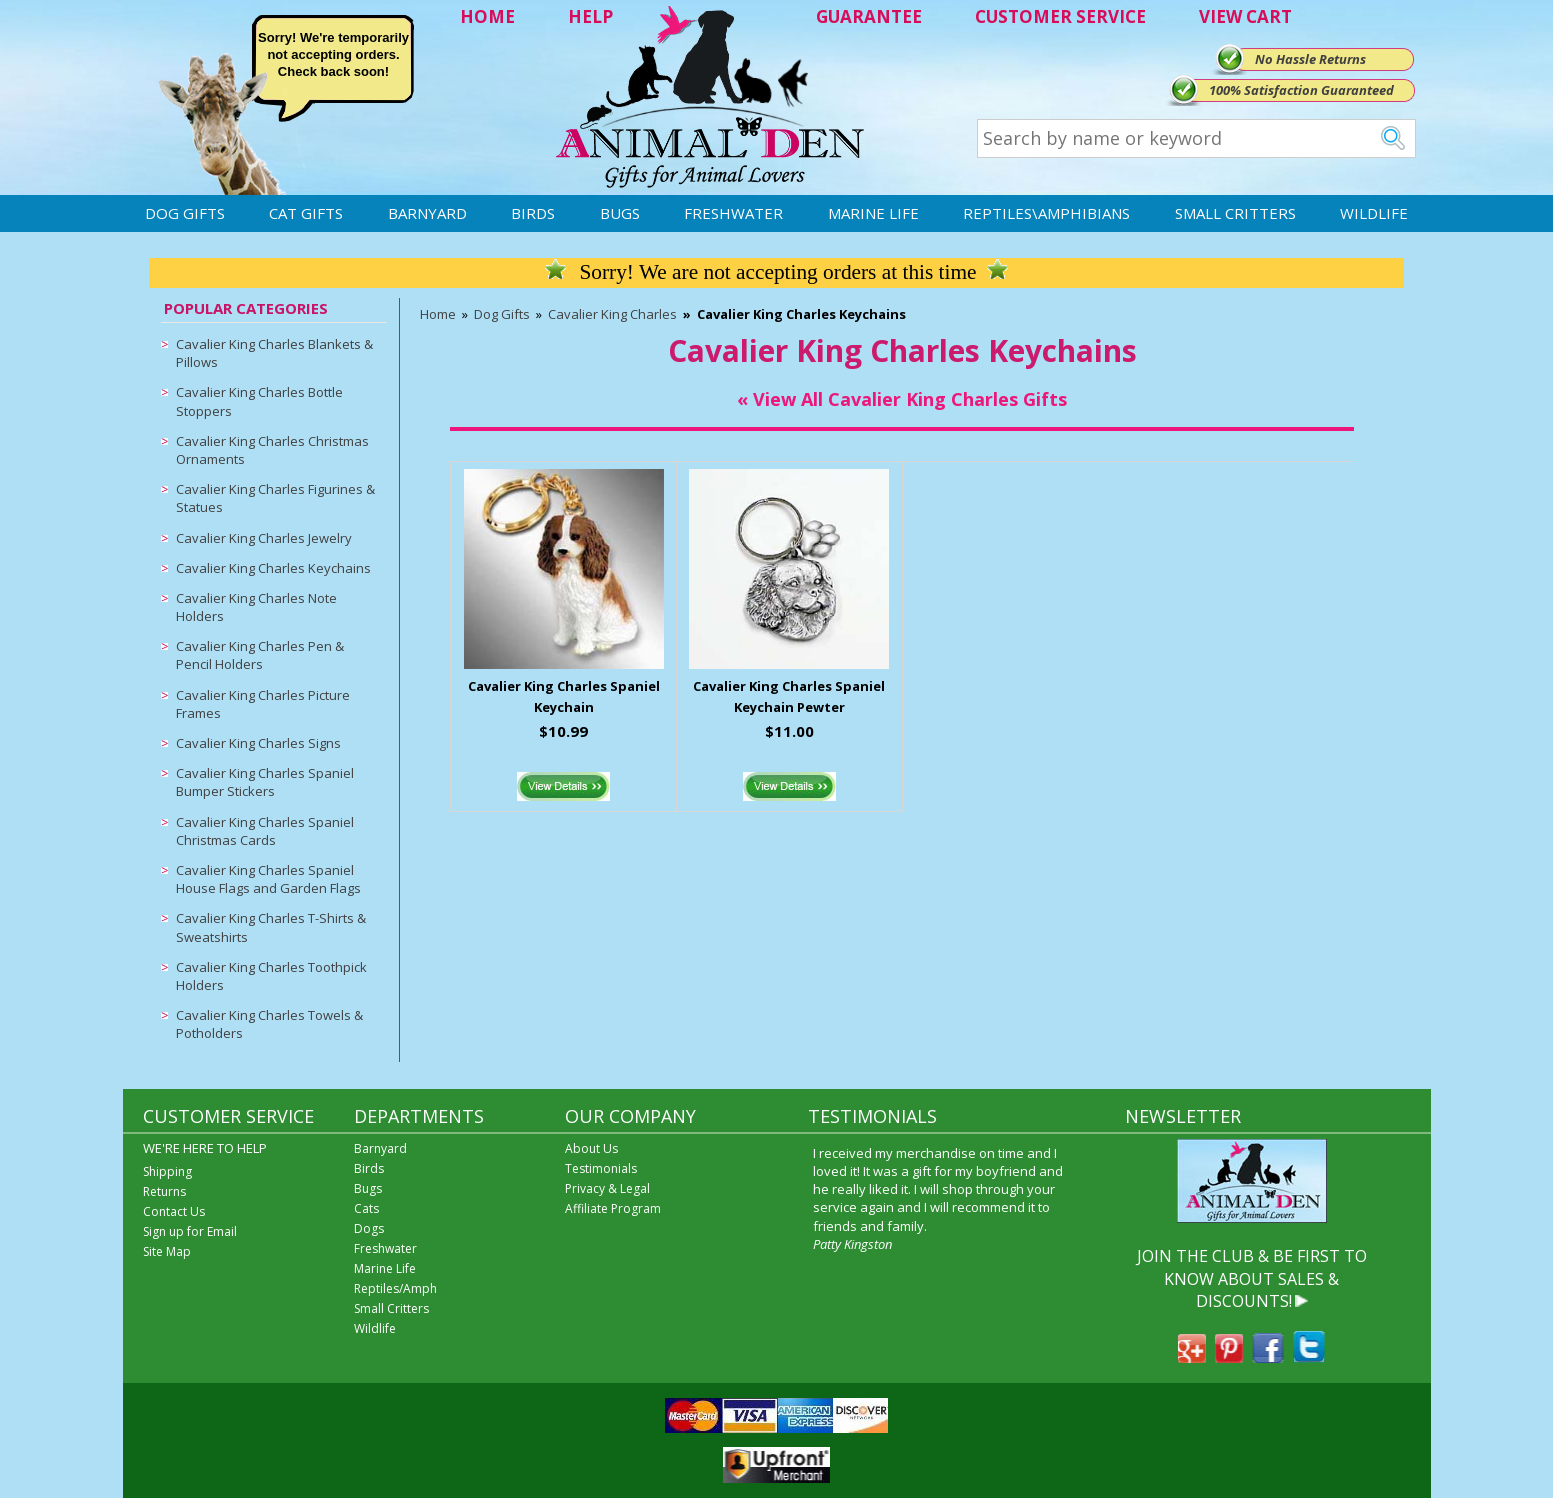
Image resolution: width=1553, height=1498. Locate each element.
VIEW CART (1245, 16)
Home (438, 314)
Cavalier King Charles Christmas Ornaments (272, 450)
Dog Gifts (185, 213)
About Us (591, 1148)
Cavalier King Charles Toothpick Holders (271, 976)
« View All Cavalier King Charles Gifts (902, 399)
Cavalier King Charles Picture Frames (263, 704)
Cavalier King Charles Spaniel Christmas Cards (265, 831)
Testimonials (601, 1168)
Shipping (167, 1171)
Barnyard (427, 213)
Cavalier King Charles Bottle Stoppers (259, 401)
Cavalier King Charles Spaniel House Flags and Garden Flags (268, 879)
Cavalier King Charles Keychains (273, 568)
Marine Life (873, 213)
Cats (366, 1208)
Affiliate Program (613, 1208)
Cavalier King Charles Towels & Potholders (269, 1024)
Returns (164, 1191)
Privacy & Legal (607, 1188)
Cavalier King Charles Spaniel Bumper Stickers (265, 782)
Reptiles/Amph (395, 1288)
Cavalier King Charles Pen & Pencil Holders (260, 655)
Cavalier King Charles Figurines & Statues (275, 498)
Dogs (369, 1228)
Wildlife (1374, 213)
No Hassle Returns (1310, 59)
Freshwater (733, 213)
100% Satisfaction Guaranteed (1301, 90)
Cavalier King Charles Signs (258, 743)
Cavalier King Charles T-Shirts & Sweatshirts (271, 927)
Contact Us (174, 1211)
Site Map (167, 1251)
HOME (487, 16)
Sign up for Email (190, 1231)
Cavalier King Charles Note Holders (256, 607)
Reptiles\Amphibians (1046, 213)
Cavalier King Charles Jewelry (264, 538)
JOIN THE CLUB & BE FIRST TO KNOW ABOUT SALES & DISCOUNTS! (1252, 1278)
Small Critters (1235, 213)
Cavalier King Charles (612, 314)
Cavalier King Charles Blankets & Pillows (274, 353)
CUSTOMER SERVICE (1060, 16)
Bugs (620, 213)
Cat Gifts (306, 213)
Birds (533, 213)
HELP (590, 16)
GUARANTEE (869, 16)
